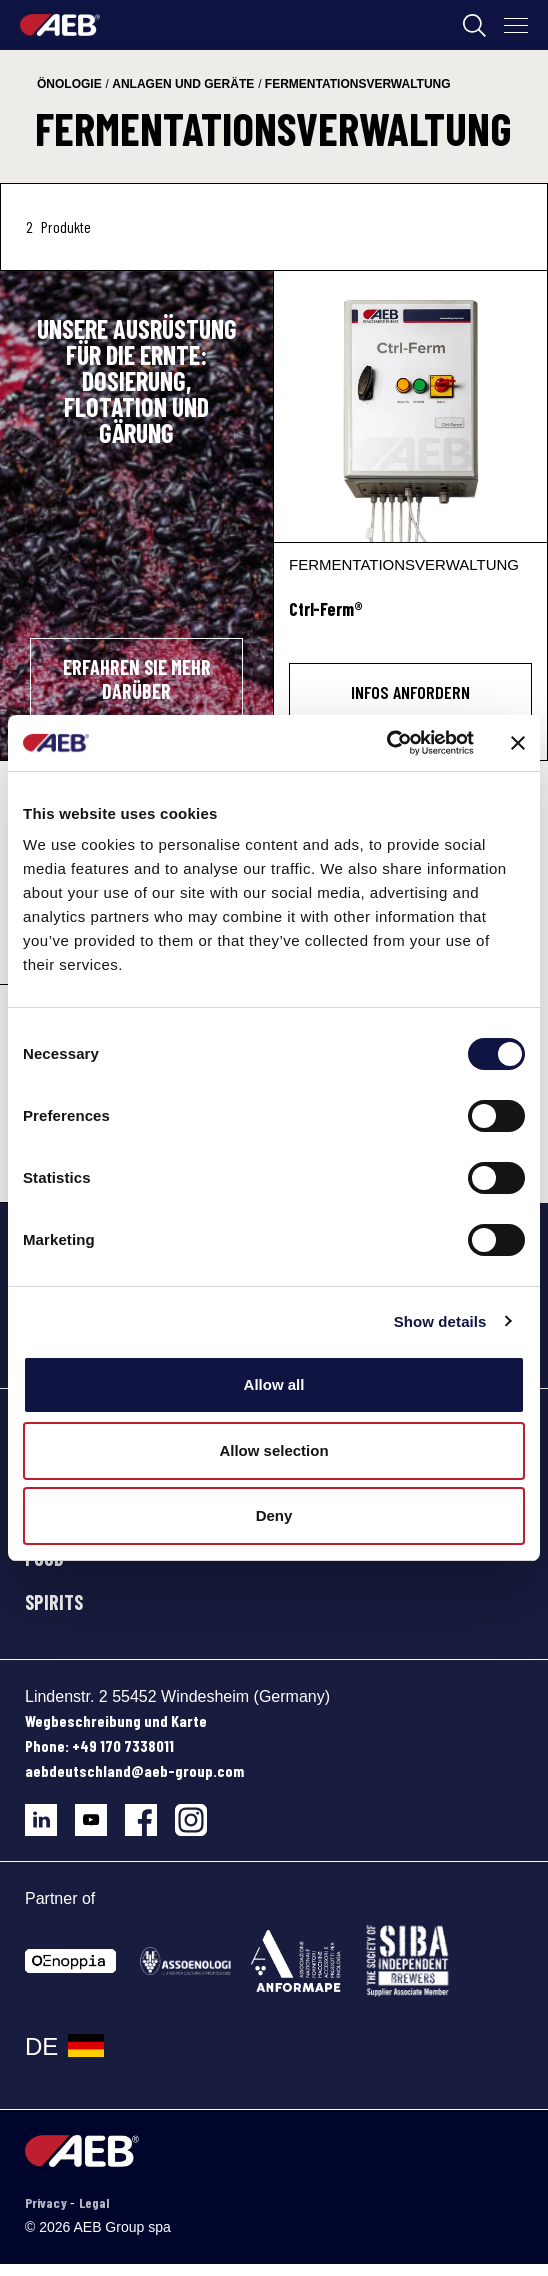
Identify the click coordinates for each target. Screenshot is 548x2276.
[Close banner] (518, 743)
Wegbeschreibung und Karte (116, 1720)
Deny (274, 1515)
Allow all (274, 1384)
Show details (440, 1321)
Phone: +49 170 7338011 (99, 1745)
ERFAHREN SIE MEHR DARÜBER (137, 679)
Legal (94, 2202)
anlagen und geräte (183, 84)
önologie (69, 84)
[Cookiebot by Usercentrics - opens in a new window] (386, 743)
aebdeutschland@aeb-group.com (134, 1770)
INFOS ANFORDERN (410, 692)
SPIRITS (54, 1602)
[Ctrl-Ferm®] (410, 406)
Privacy (47, 2202)
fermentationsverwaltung (358, 84)
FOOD (44, 1558)
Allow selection (273, 1450)
